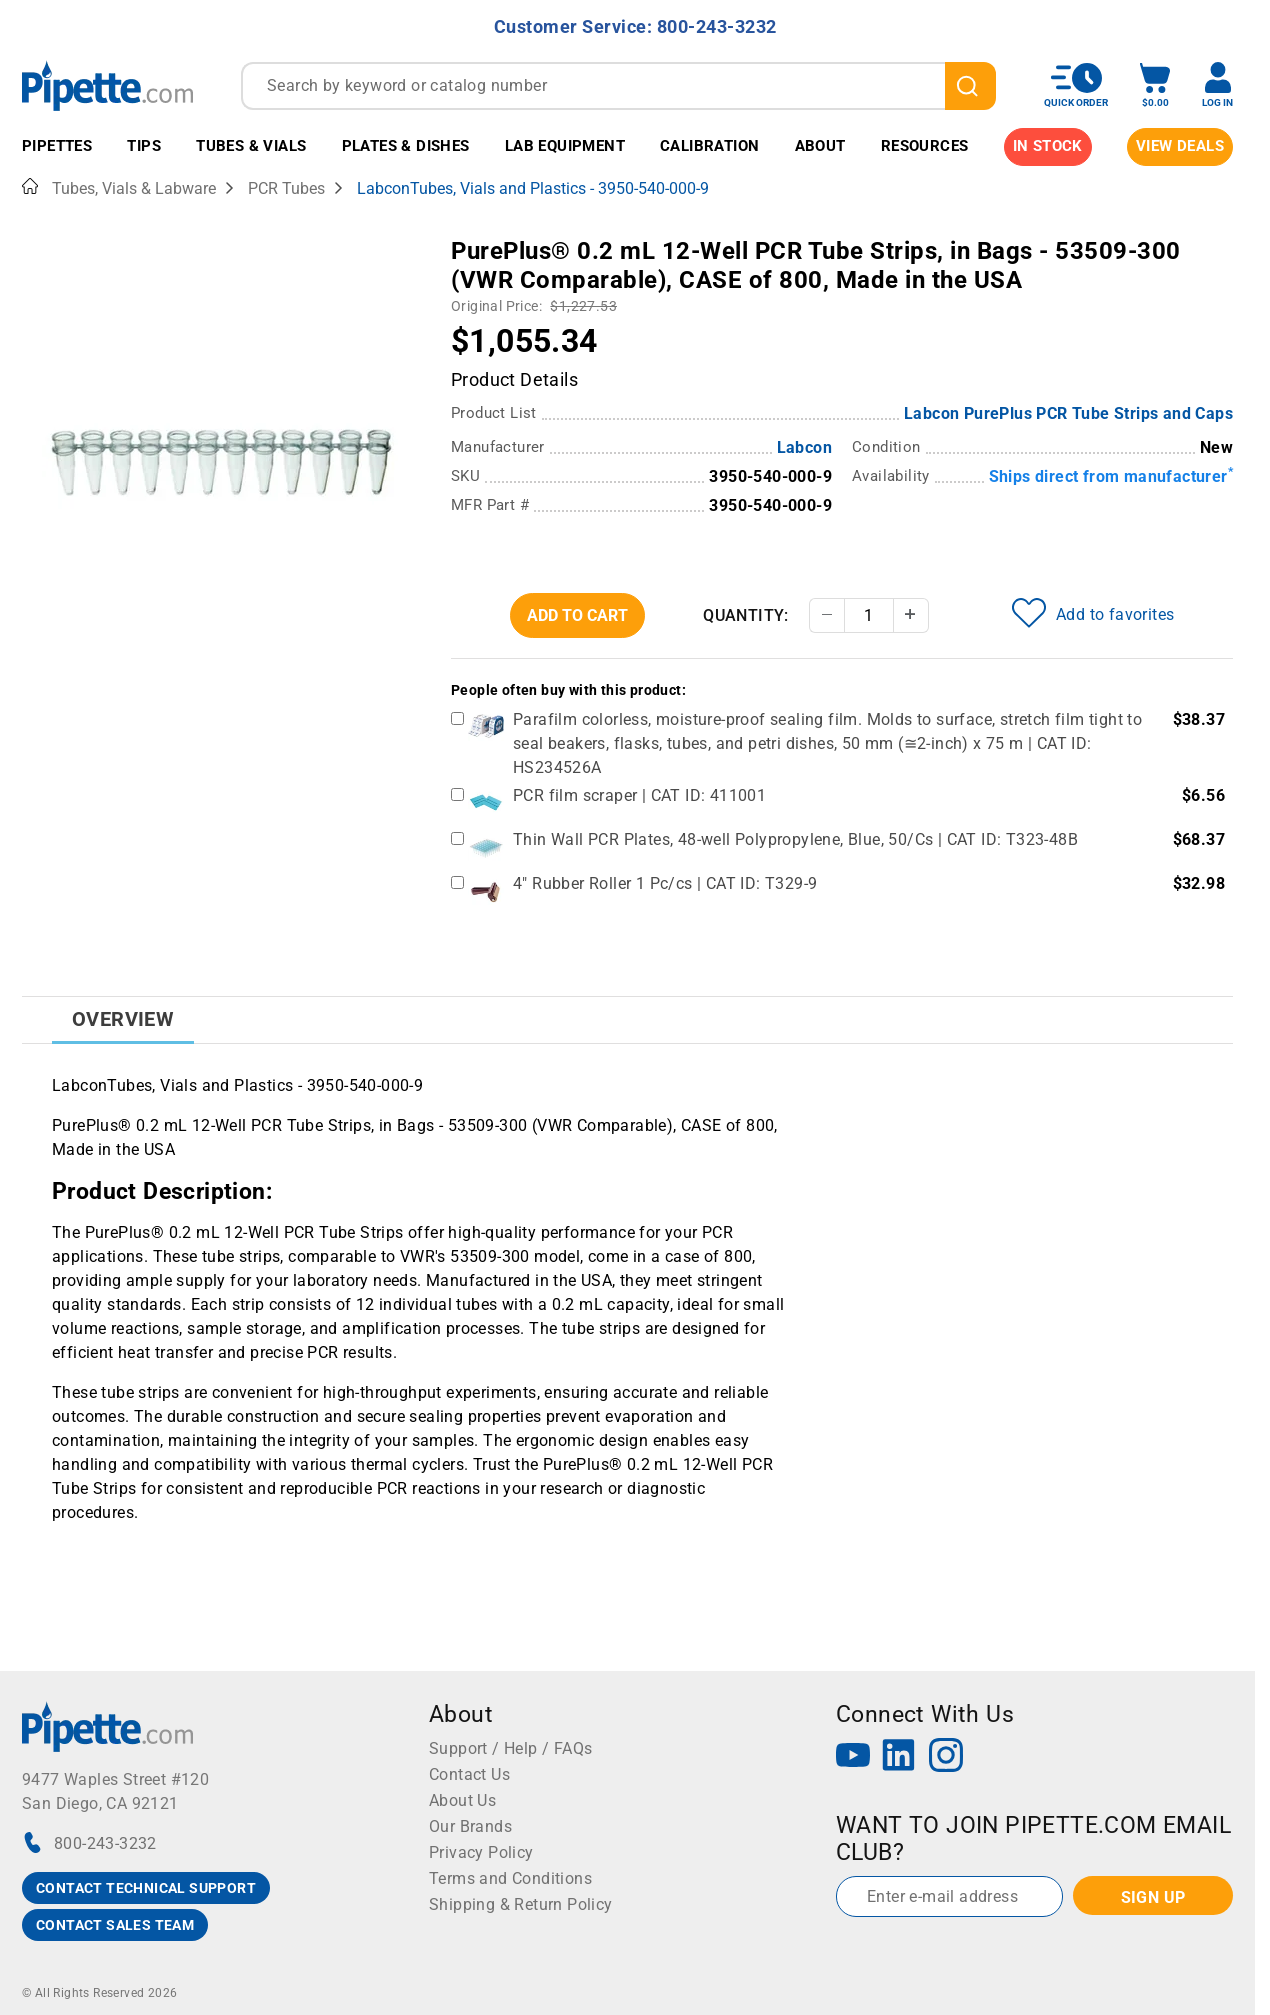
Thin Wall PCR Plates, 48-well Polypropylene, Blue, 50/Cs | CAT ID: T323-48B (795, 839)
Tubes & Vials (251, 146)
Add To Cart (577, 615)
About (820, 146)
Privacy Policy (481, 1852)
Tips (144, 146)
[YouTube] (853, 1757)
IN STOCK (1048, 146)
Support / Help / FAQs (510, 1748)
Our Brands (470, 1826)
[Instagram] (946, 1757)
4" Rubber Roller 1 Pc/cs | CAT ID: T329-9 (665, 883)
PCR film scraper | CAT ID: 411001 (639, 795)
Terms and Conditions (510, 1878)
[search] (970, 86)
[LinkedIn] (899, 1757)
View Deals (1180, 146)
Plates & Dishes (406, 146)
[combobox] (618, 86)
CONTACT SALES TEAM (115, 1925)
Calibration (709, 146)
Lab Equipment (565, 146)
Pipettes (57, 146)
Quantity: (746, 615)
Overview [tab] (123, 1019)
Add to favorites (1093, 613)
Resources (925, 146)
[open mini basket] (1155, 85)
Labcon (804, 447)
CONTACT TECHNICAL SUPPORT (146, 1888)
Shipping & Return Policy (521, 1904)
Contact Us (469, 1774)
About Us (462, 1800)
